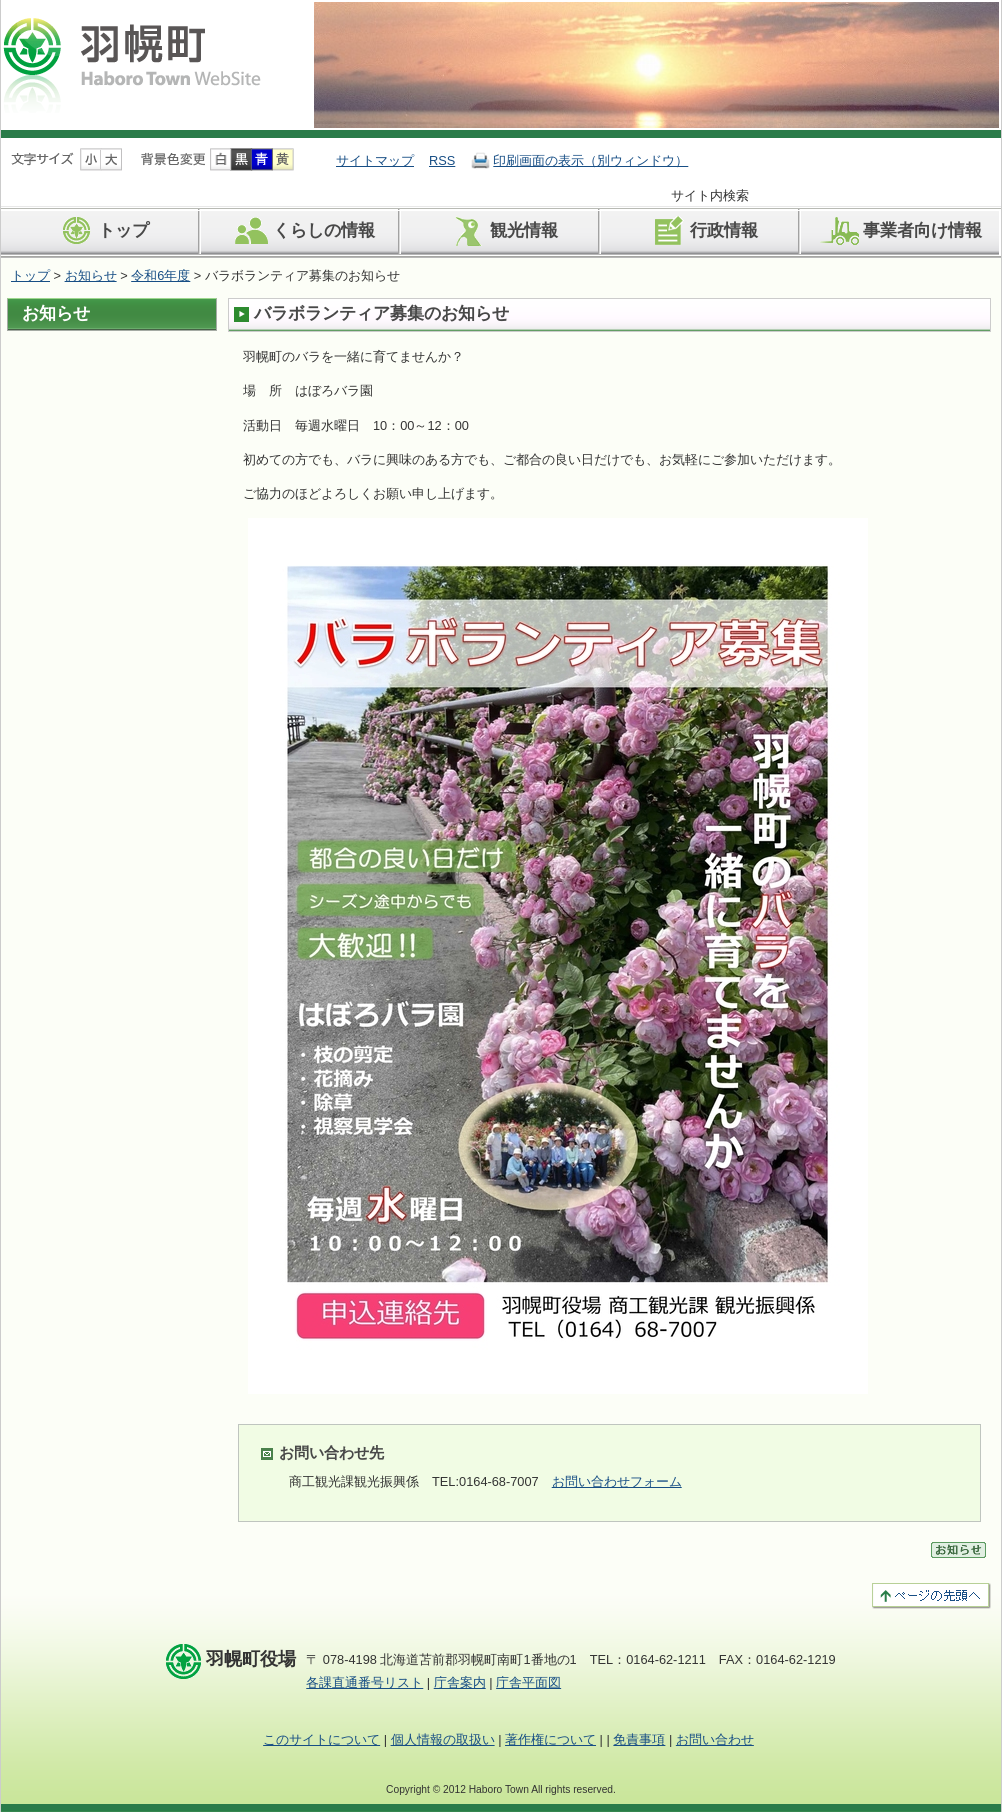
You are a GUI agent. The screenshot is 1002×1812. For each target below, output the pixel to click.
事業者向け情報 (900, 231)
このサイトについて (321, 1739)
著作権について (550, 1739)
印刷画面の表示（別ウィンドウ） (590, 160)
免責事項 (639, 1739)
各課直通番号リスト (364, 1682)
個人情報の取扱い (443, 1739)
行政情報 (701, 231)
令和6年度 (160, 275)
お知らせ (91, 275)
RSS (442, 160)
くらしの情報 (301, 231)
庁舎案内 (460, 1682)
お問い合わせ (715, 1739)
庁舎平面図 (528, 1682)
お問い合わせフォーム (617, 1481)
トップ (101, 231)
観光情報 (501, 231)
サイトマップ (375, 160)
